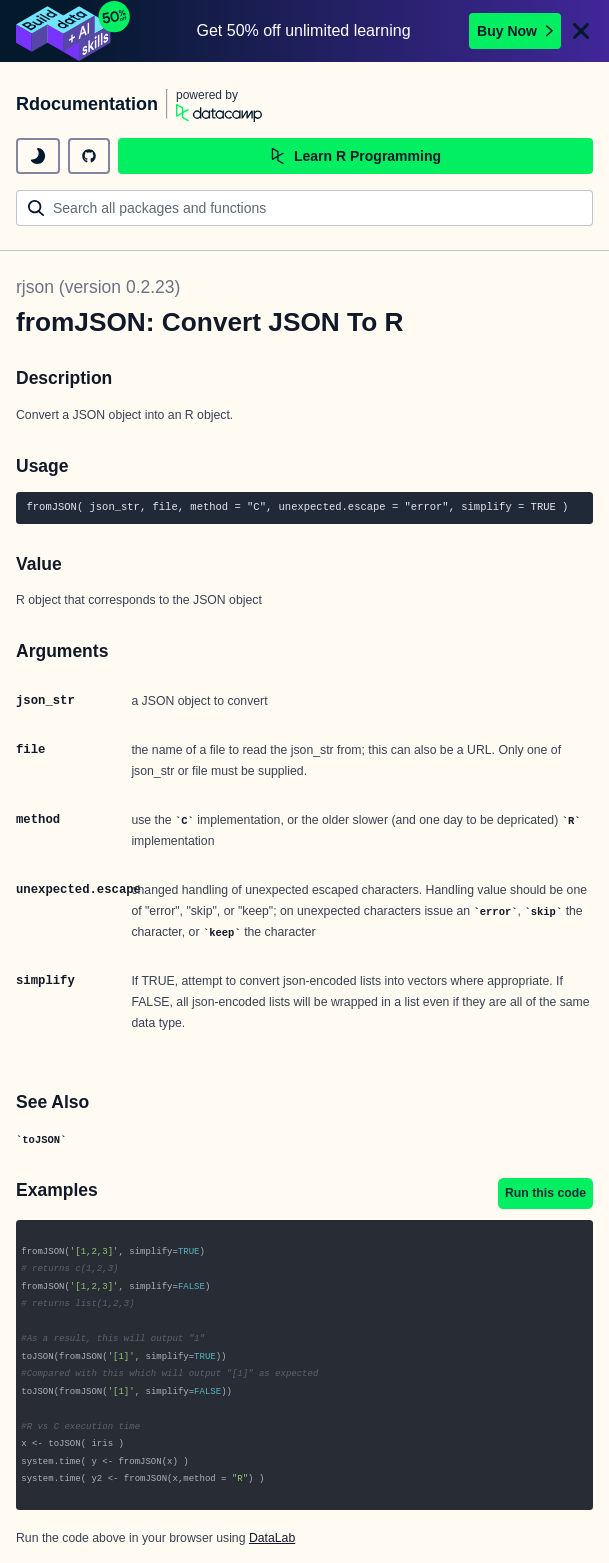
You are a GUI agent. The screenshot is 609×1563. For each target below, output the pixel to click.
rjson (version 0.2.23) (98, 287)
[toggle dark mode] (38, 156)
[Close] (581, 31)
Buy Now (515, 31)
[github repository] (89, 156)
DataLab (272, 1538)
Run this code (545, 1193)
